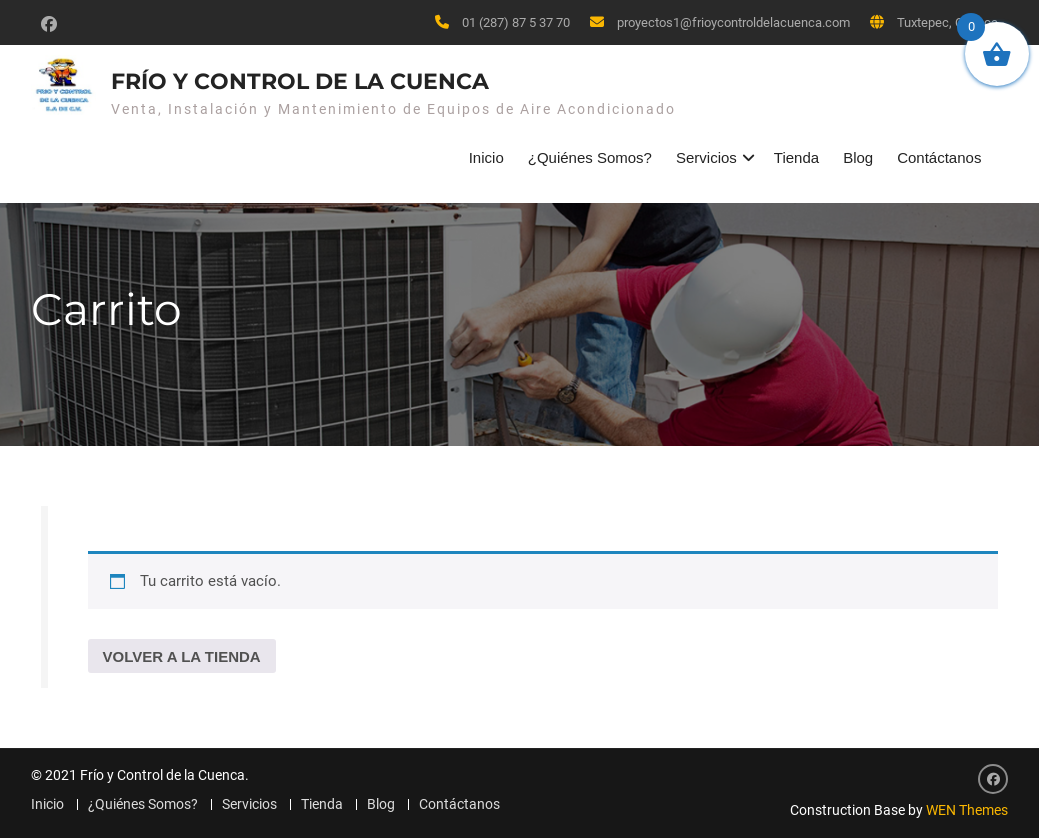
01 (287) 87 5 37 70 (516, 22)
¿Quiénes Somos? (590, 157)
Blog (858, 157)
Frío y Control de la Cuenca (300, 81)
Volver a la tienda (182, 656)
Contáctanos (939, 157)
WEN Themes (967, 810)
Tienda (796, 157)
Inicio (486, 157)
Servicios (706, 157)
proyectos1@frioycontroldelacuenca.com (733, 22)
